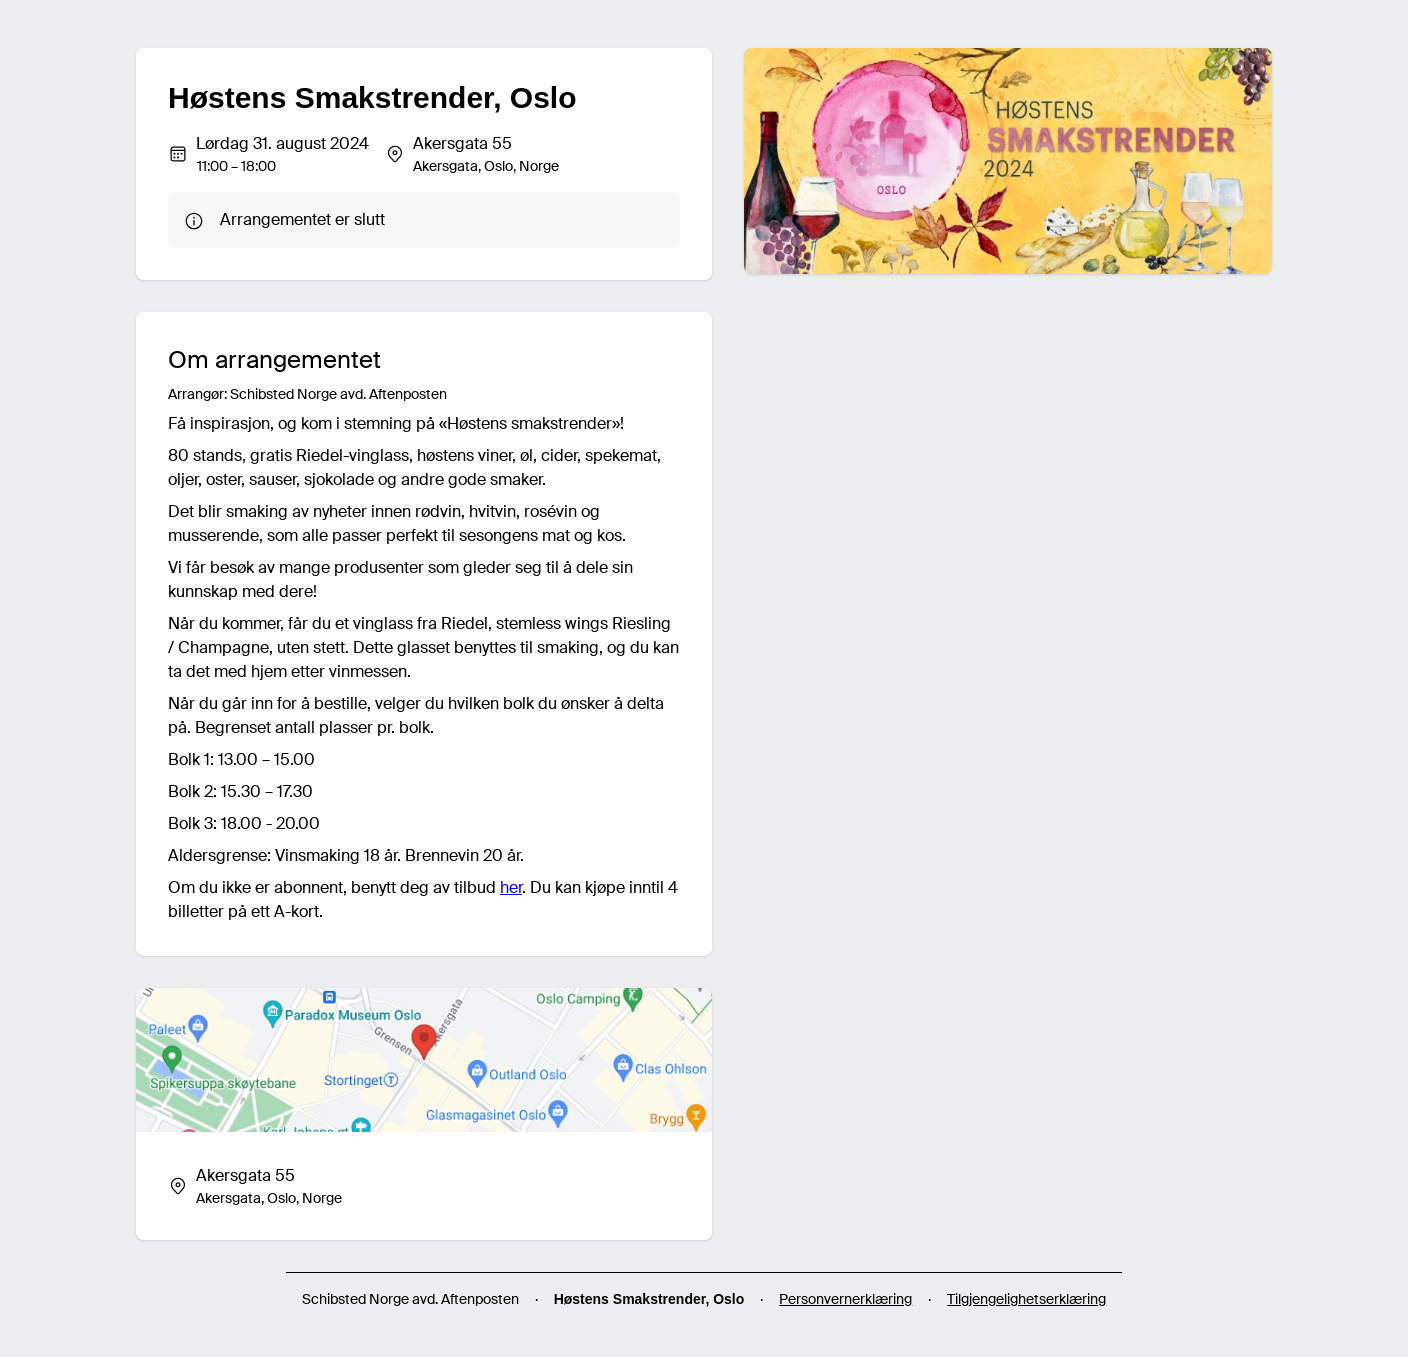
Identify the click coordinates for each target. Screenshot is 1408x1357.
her (511, 887)
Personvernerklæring (845, 1299)
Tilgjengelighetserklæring (1026, 1299)
